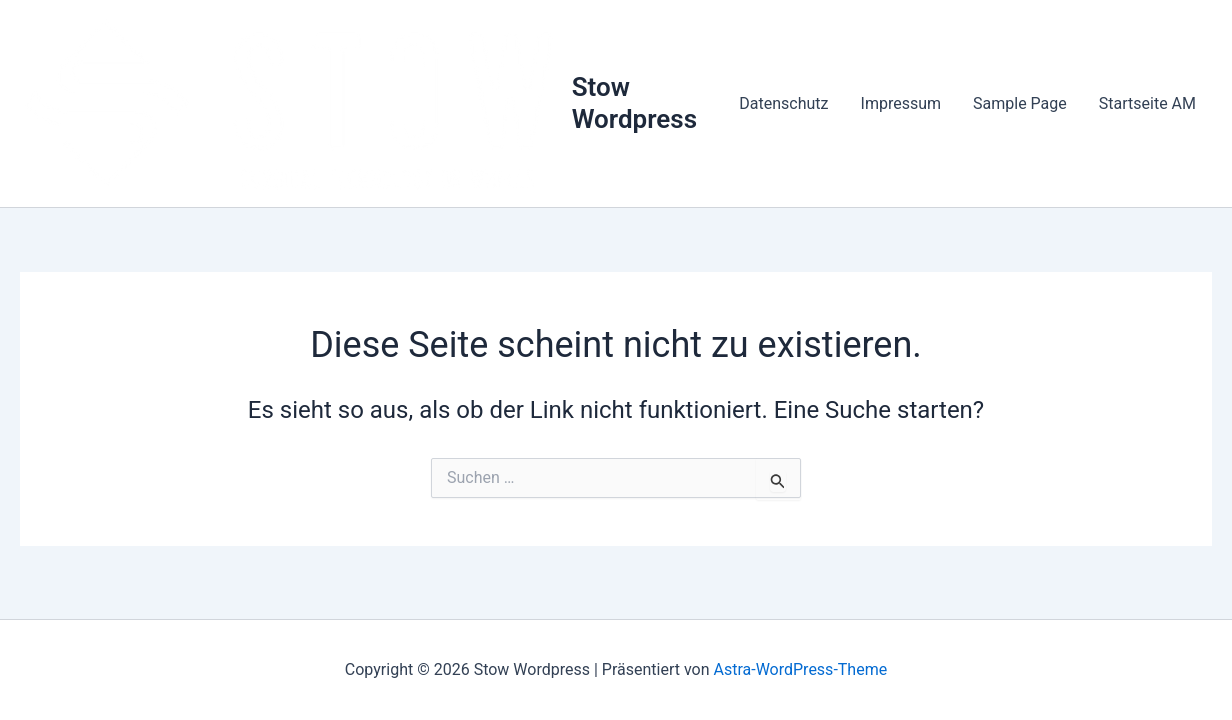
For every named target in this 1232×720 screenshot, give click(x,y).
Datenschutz (783, 103)
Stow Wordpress (634, 102)
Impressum (901, 103)
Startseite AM (1147, 103)
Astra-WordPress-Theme (800, 669)
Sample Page (1020, 103)
